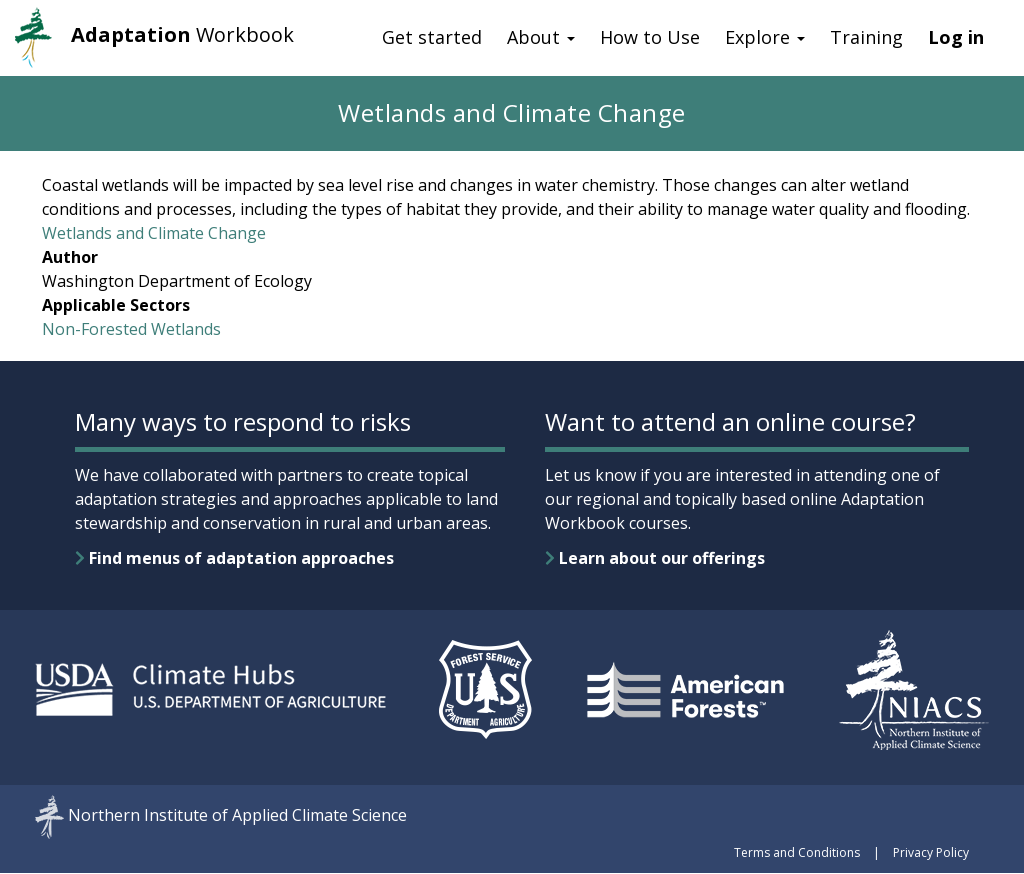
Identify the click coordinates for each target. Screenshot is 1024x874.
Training (866, 37)
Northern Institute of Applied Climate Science (237, 816)
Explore (765, 37)
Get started (432, 37)
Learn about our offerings (655, 558)
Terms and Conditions (797, 852)
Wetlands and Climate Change (154, 233)
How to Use (650, 37)
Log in (956, 37)
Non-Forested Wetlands (131, 329)
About (541, 37)
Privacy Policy (931, 852)
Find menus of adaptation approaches (234, 558)
